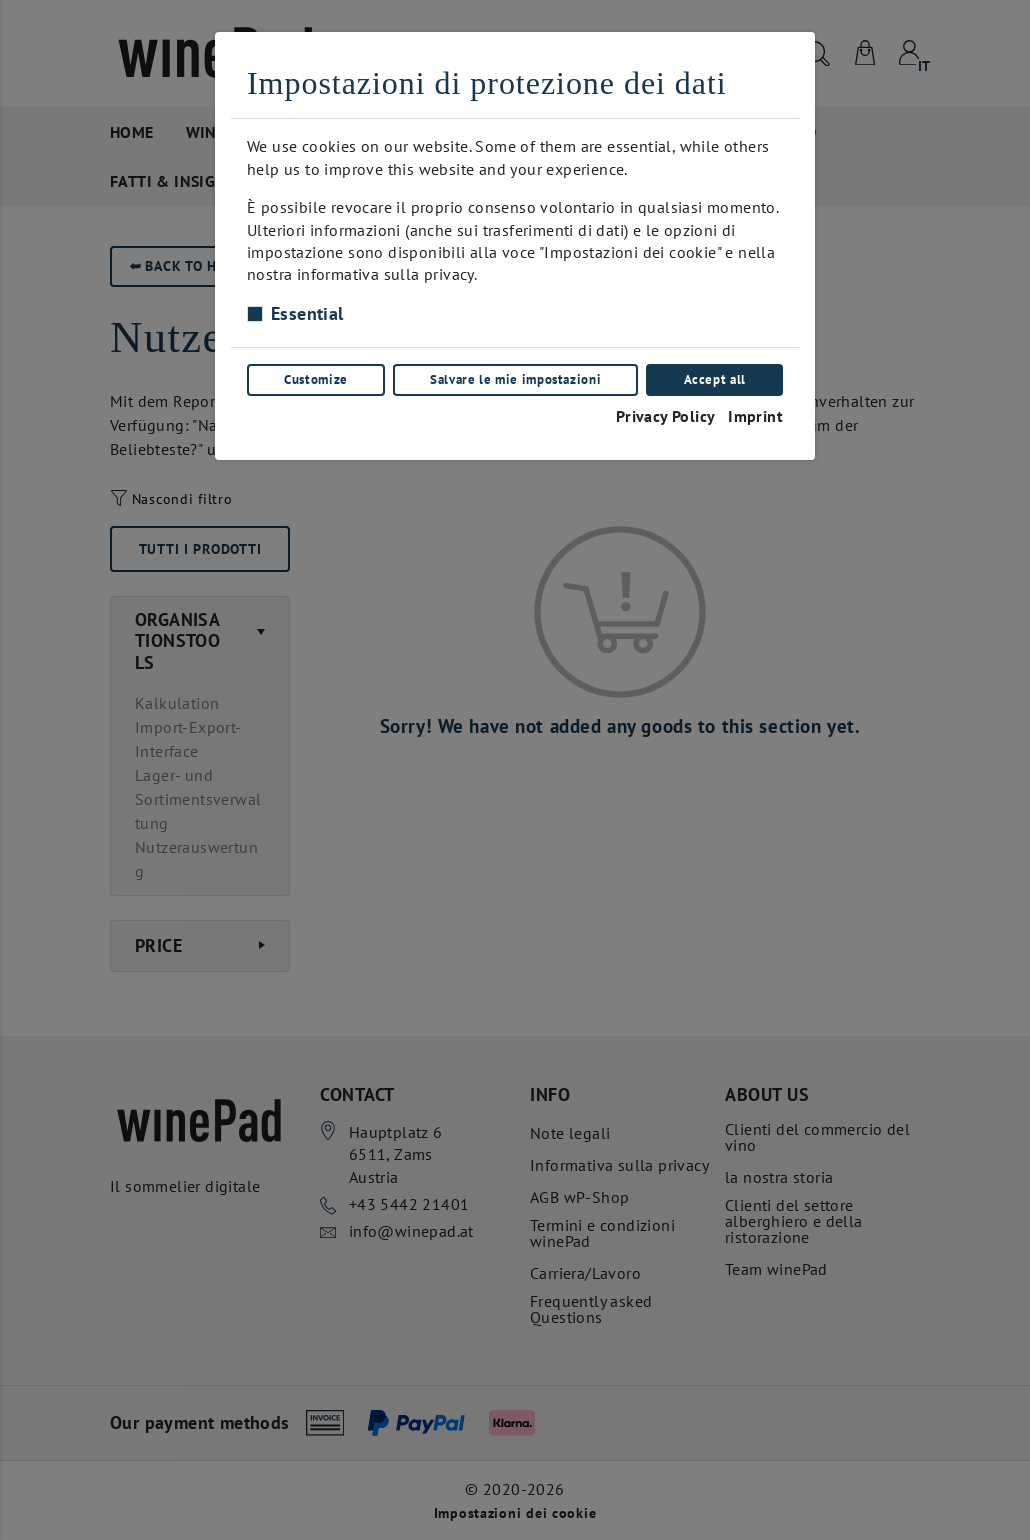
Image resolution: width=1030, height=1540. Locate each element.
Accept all (715, 379)
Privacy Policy (666, 416)
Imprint (755, 416)
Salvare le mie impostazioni (515, 379)
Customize (316, 379)
